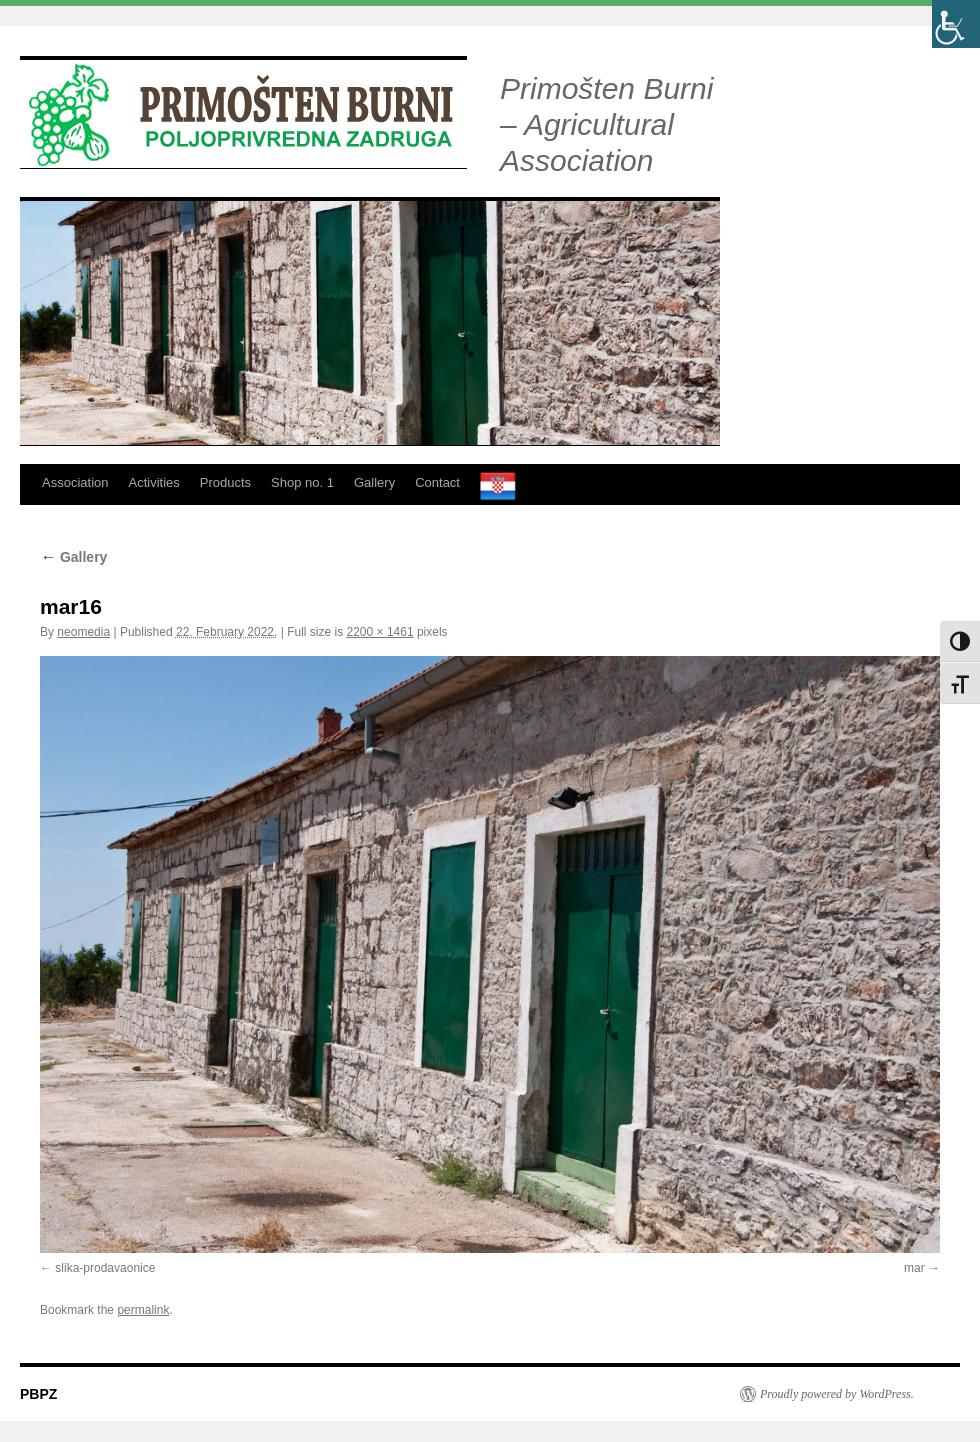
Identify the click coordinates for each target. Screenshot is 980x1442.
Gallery (374, 482)
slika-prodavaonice (105, 1268)
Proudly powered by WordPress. (837, 1394)
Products (225, 482)
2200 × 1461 (380, 632)
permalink (143, 1310)
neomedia (83, 632)
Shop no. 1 (302, 482)
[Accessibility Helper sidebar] (956, 24)
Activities (153, 482)
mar (914, 1268)
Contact (437, 482)
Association (75, 482)
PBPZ (38, 1394)
